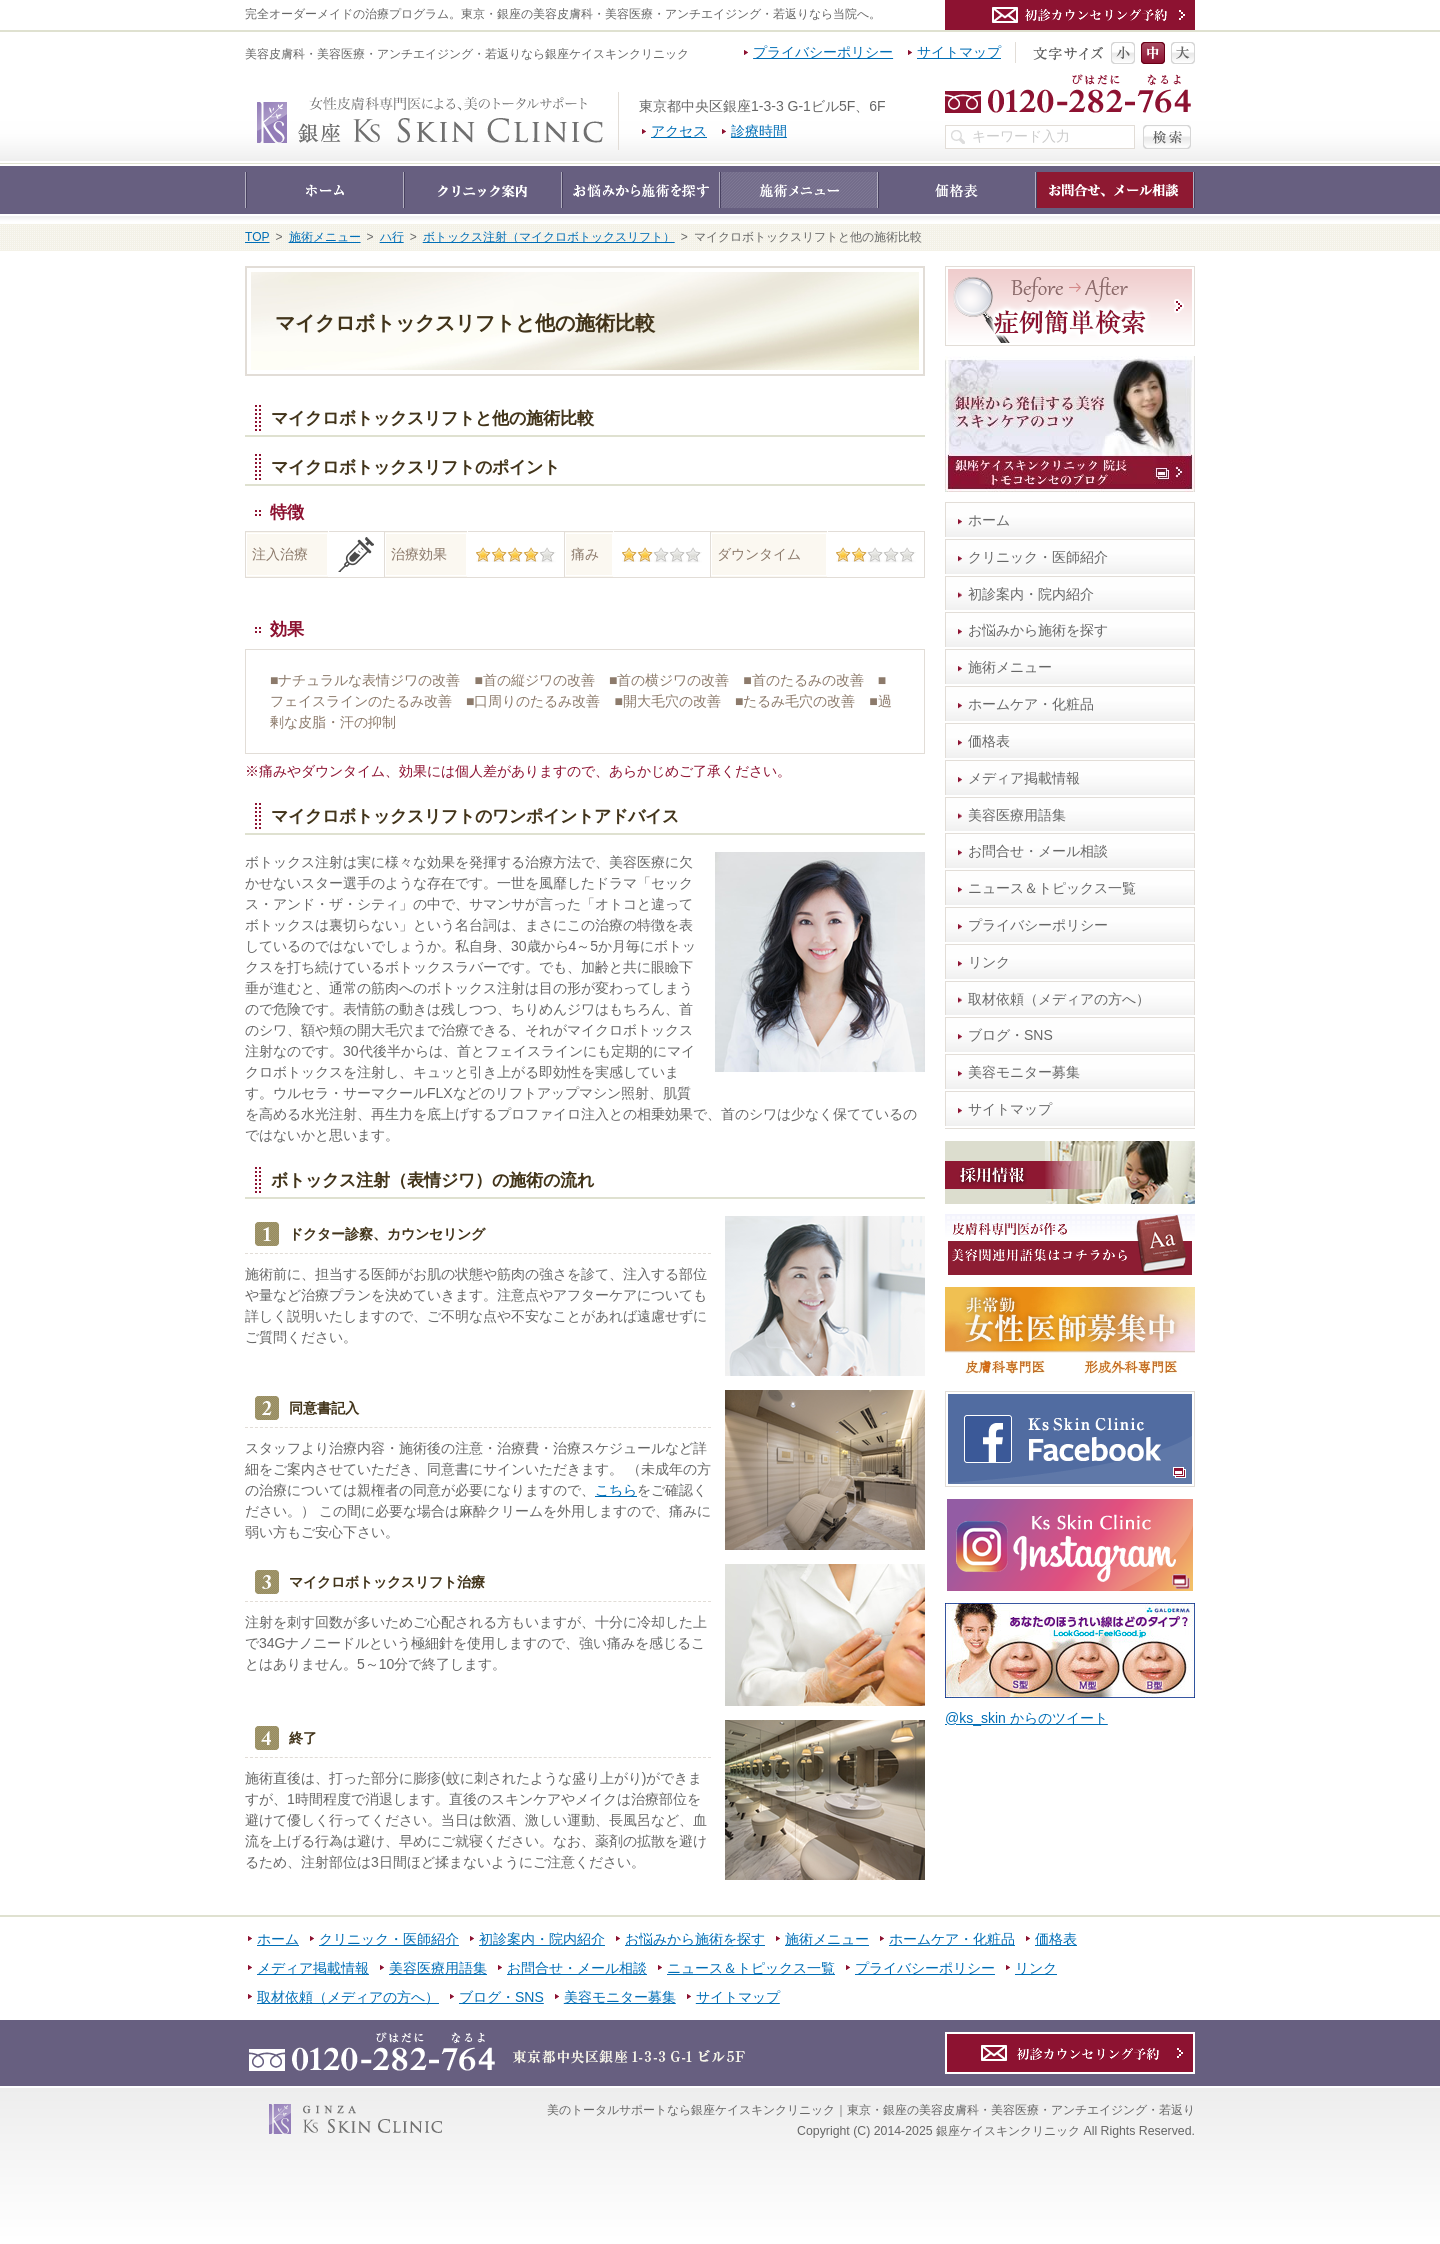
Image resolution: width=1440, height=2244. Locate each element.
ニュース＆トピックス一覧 (1052, 888)
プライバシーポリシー (1038, 925)
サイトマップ (1010, 1109)
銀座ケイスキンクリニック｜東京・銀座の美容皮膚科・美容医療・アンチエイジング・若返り (618, 102)
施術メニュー (1010, 667)
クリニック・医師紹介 (1038, 557)
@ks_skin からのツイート (1026, 1718)
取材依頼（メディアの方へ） (1059, 999)
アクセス (679, 131)
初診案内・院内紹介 (1031, 594)
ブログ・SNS (1010, 1035)
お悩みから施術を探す (1038, 630)
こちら (616, 1490)
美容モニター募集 (1024, 1072)
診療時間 (759, 131)
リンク (989, 962)
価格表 (989, 741)
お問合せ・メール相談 (1038, 851)
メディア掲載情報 (1024, 778)
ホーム (989, 520)
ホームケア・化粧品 (1031, 704)
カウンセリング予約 (1070, 15)
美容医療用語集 (1017, 815)
